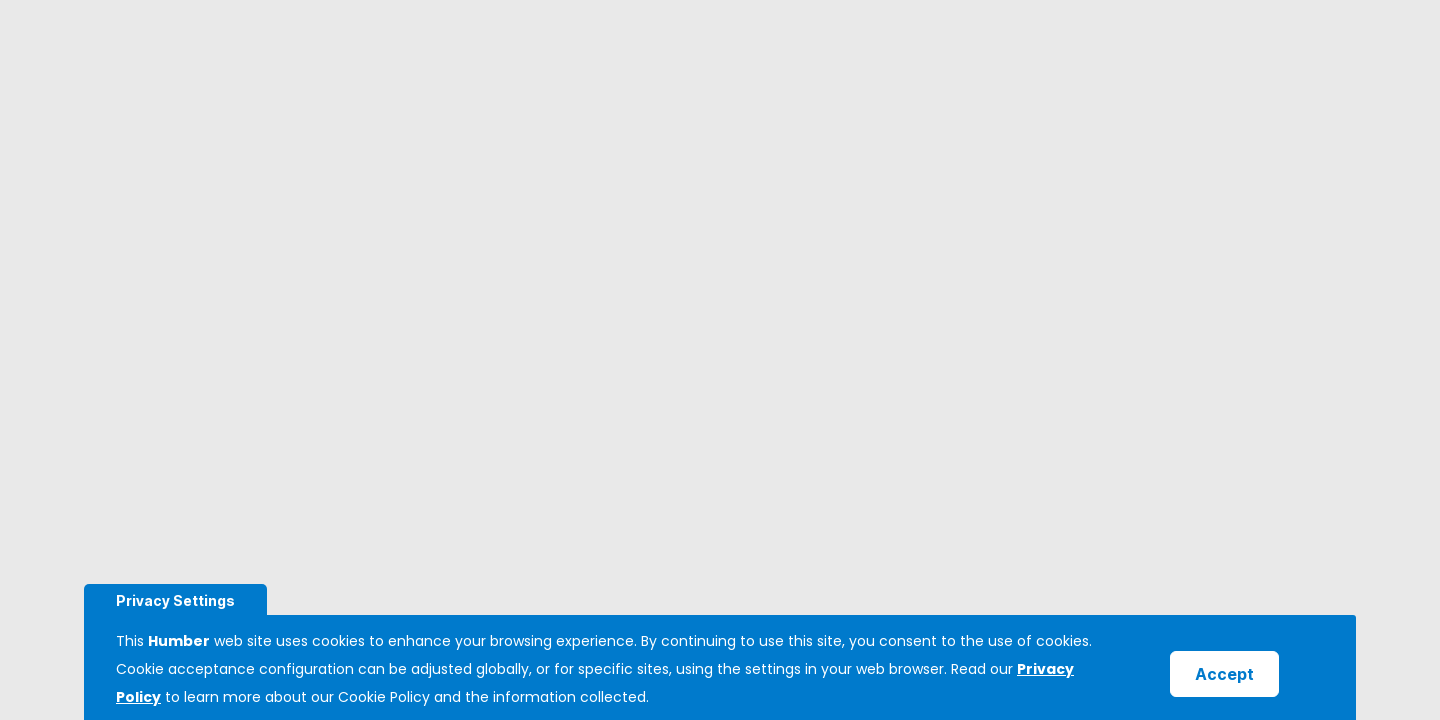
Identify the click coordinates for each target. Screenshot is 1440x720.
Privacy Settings (175, 600)
